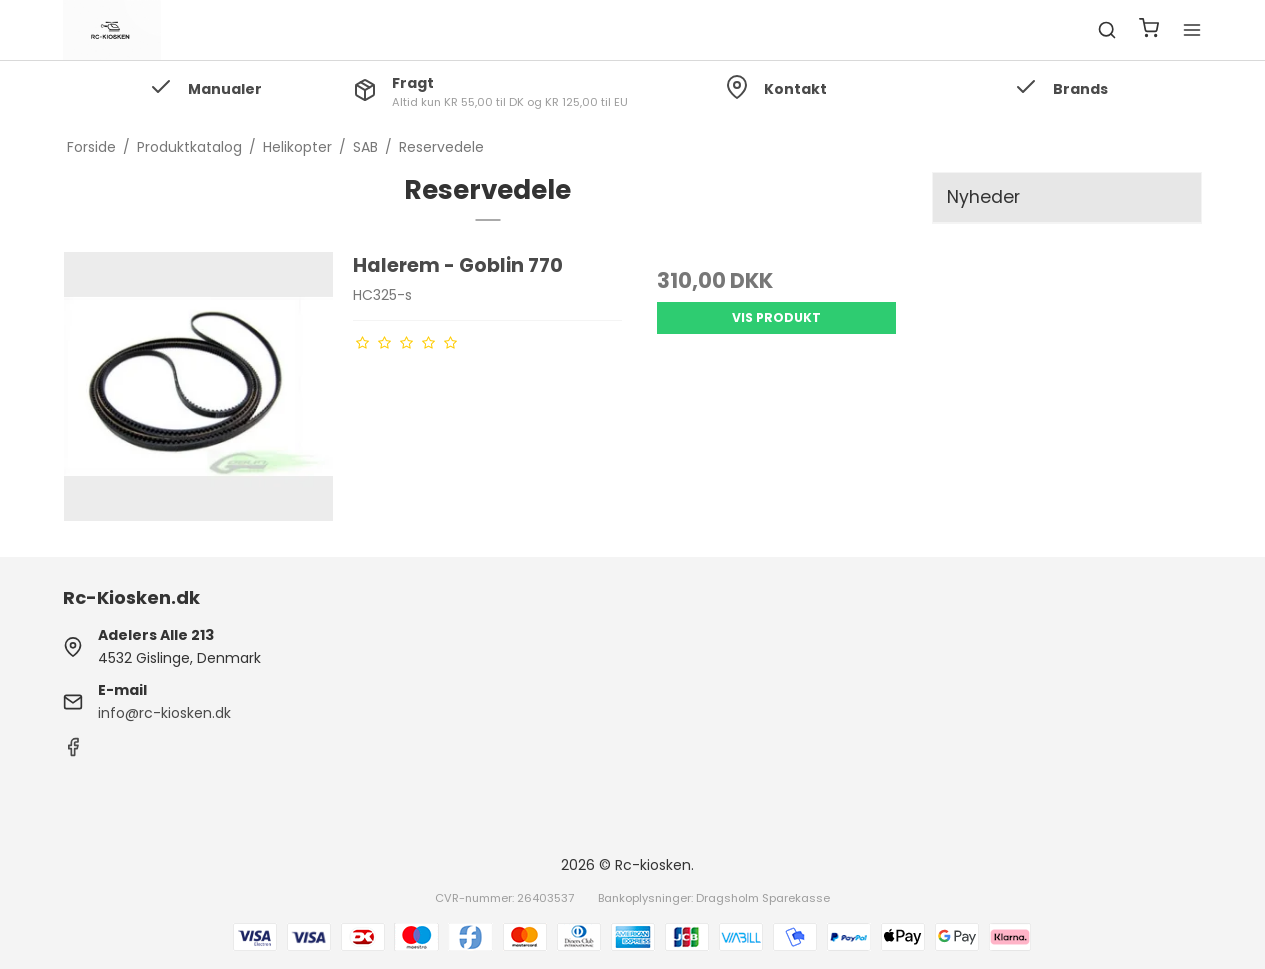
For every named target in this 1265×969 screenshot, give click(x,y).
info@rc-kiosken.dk (164, 713)
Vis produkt (776, 317)
